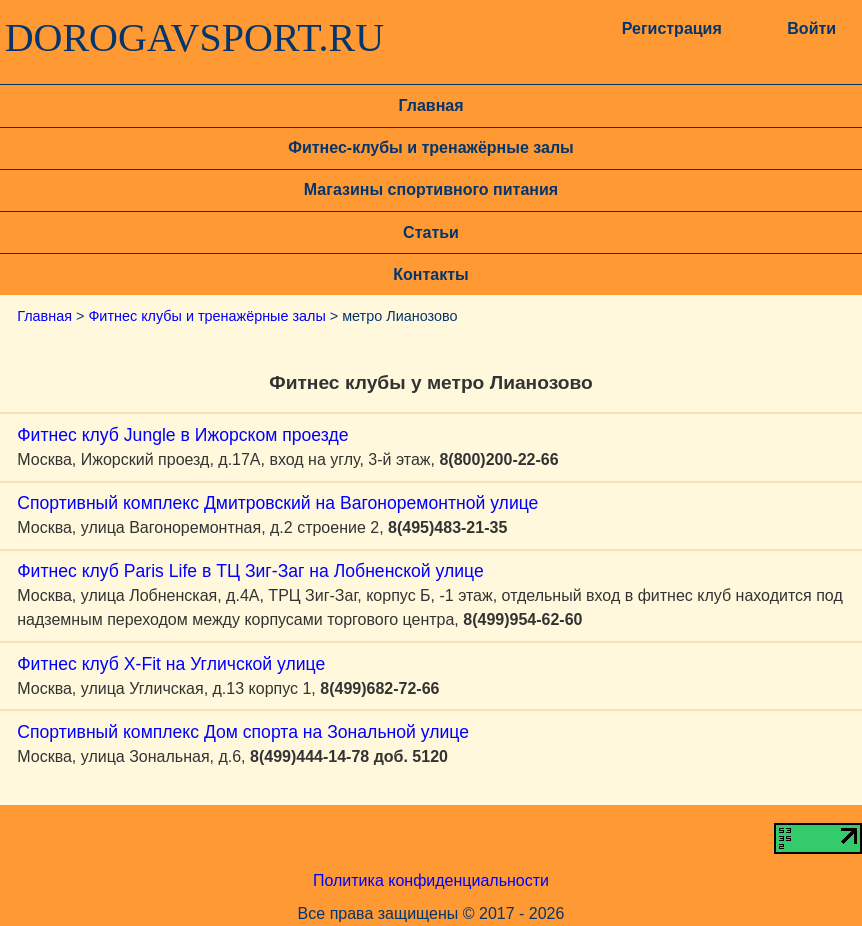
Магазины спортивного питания (431, 189)
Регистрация (672, 28)
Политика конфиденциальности (431, 880)
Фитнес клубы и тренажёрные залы (206, 316)
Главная (430, 105)
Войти (811, 28)
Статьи (431, 232)
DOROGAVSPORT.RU (195, 38)
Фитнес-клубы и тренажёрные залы (430, 147)
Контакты (430, 274)
